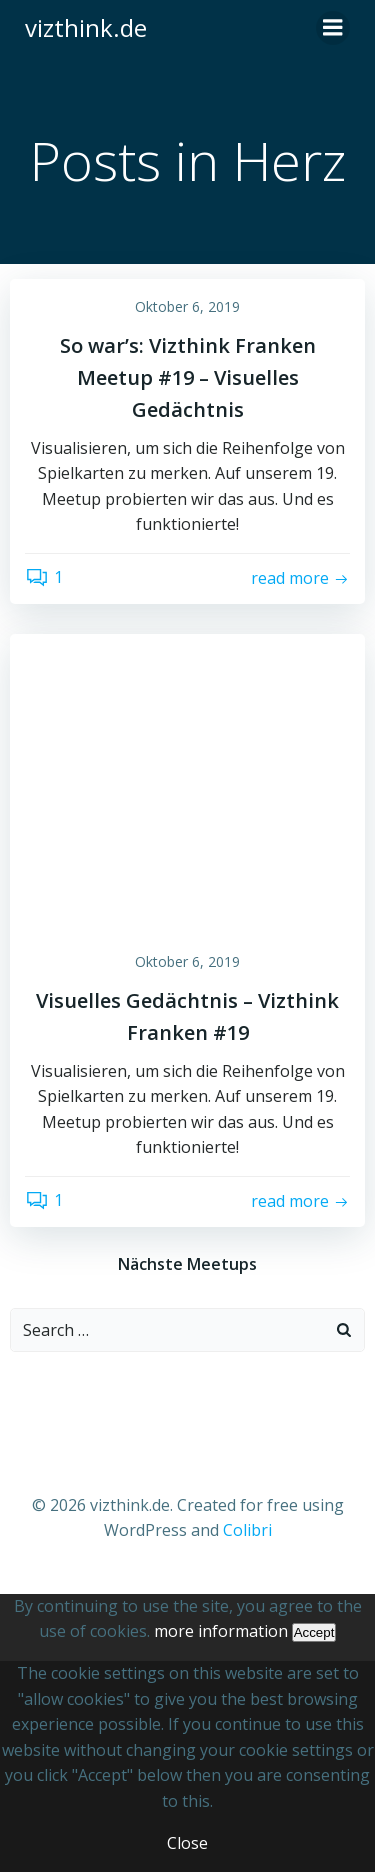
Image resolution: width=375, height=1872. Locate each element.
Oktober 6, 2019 (187, 306)
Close (187, 1843)
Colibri (247, 1530)
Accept (314, 1632)
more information (221, 1631)
